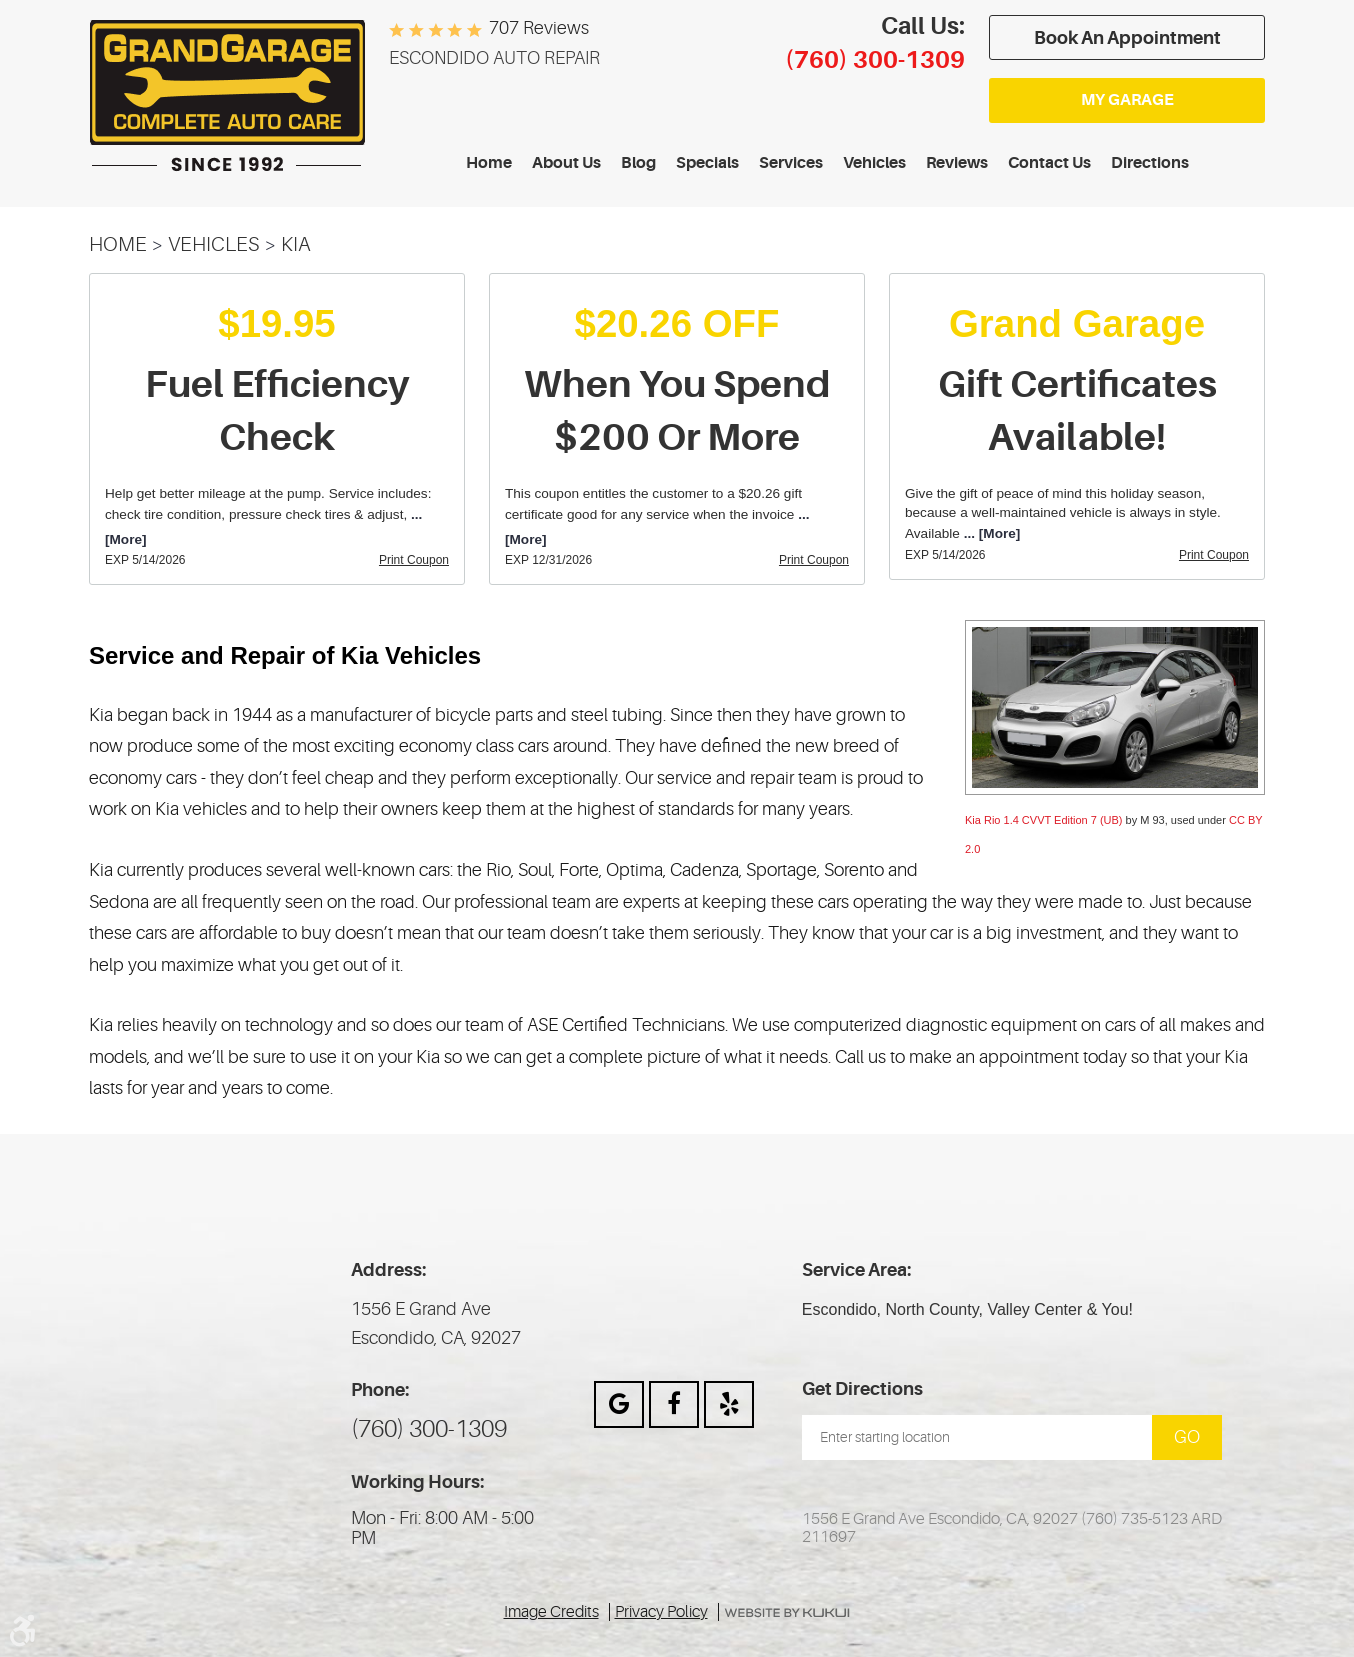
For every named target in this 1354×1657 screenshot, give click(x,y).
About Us (566, 163)
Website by (787, 1613)
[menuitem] (489, 163)
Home (489, 163)
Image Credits (551, 1612)
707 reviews (539, 28)
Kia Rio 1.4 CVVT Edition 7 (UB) (1044, 820)
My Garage (1127, 100)
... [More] (990, 533)
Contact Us (1049, 163)
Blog (638, 163)
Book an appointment (1127, 38)
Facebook (674, 1404)
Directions (1150, 163)
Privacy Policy (661, 1612)
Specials (707, 163)
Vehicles (874, 163)
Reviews (957, 163)
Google (619, 1404)
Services (791, 163)
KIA (296, 244)
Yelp (729, 1404)
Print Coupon (414, 560)
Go (1187, 1437)
